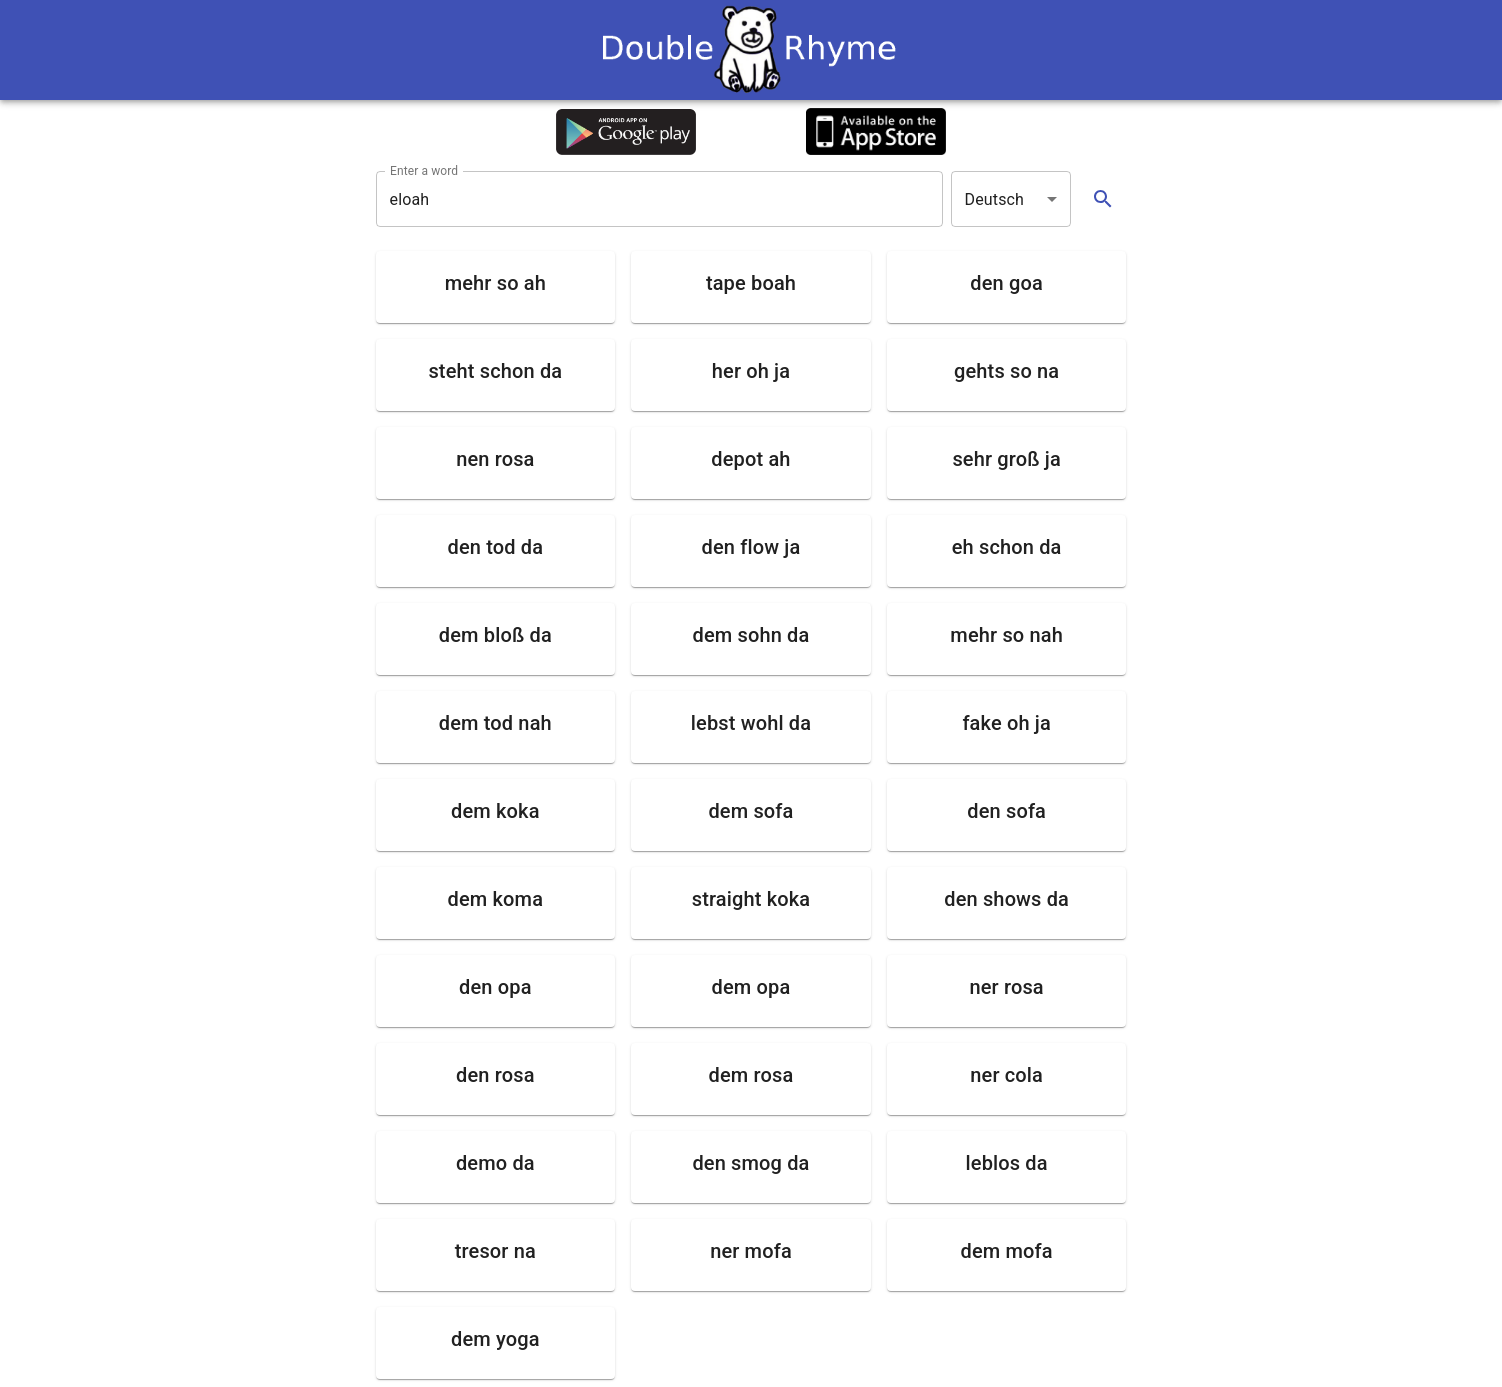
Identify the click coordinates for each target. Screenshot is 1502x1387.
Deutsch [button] (995, 199)
